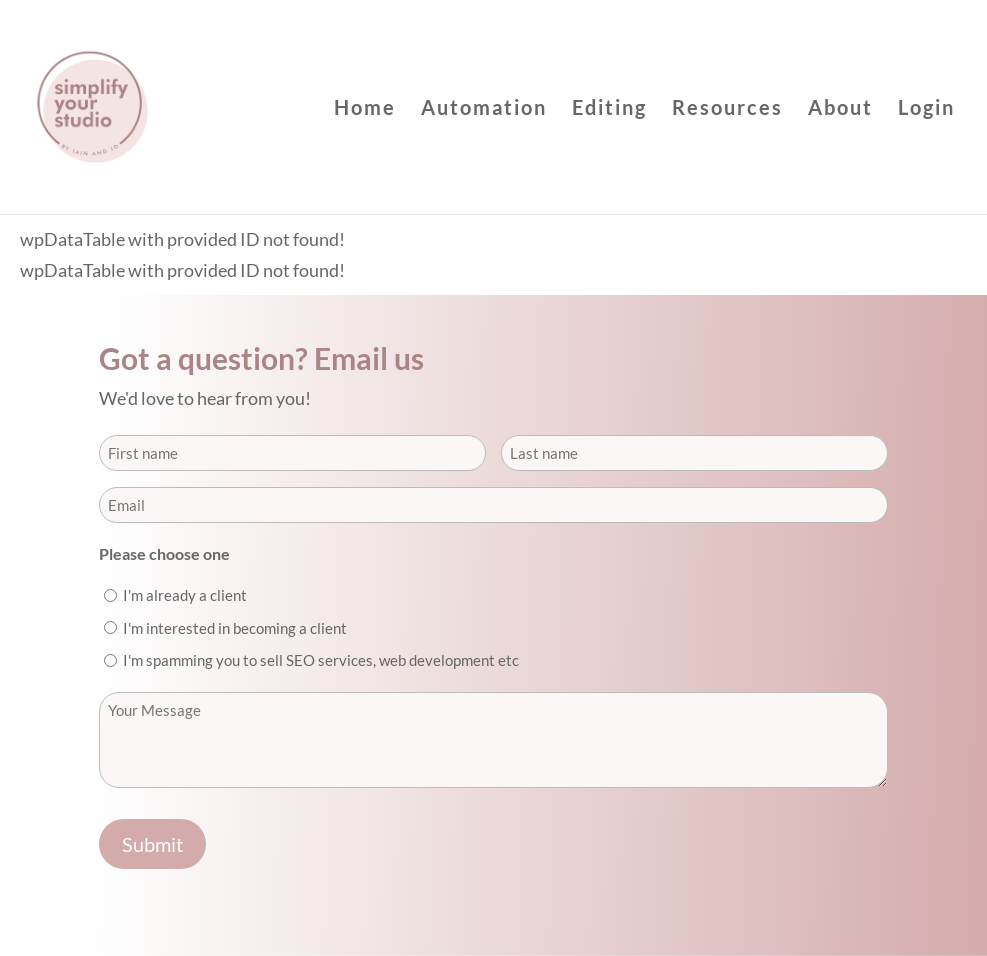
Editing (609, 109)
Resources (727, 109)
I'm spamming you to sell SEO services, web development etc (321, 660)
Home (365, 109)
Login (926, 109)
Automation (484, 109)
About (840, 109)
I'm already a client (185, 595)
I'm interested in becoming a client (235, 628)
